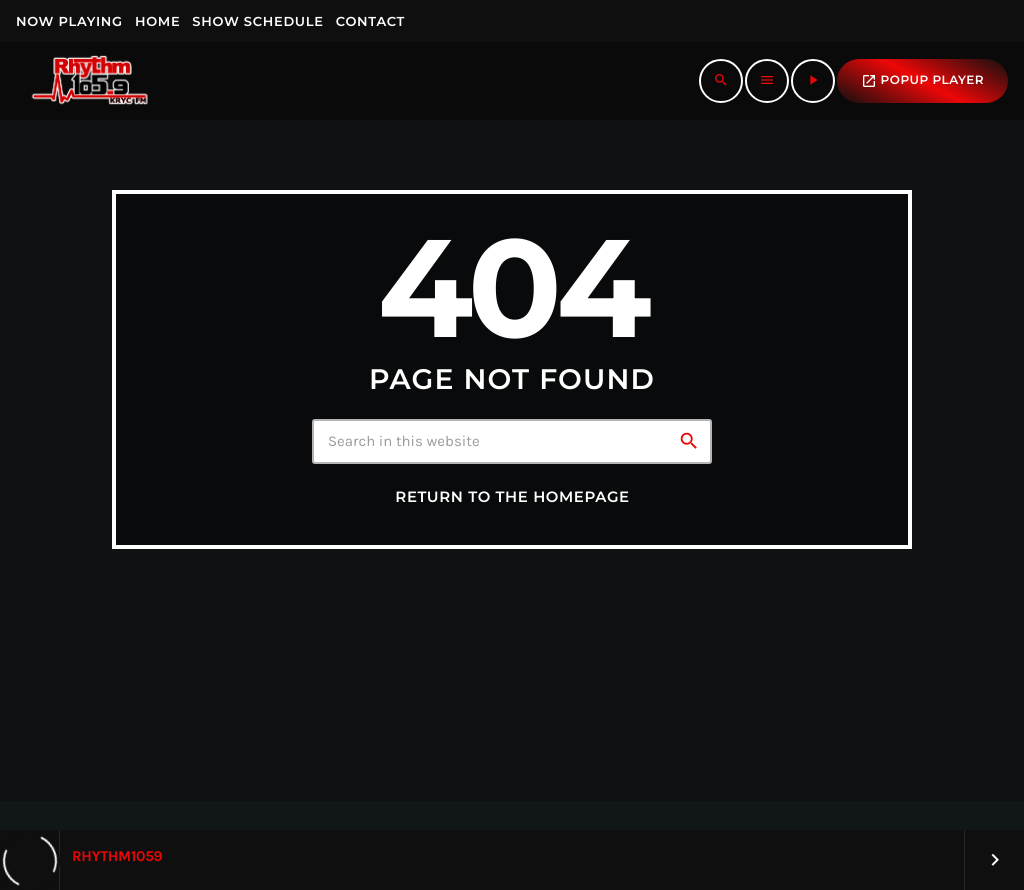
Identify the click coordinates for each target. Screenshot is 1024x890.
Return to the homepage (512, 497)
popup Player (922, 81)
